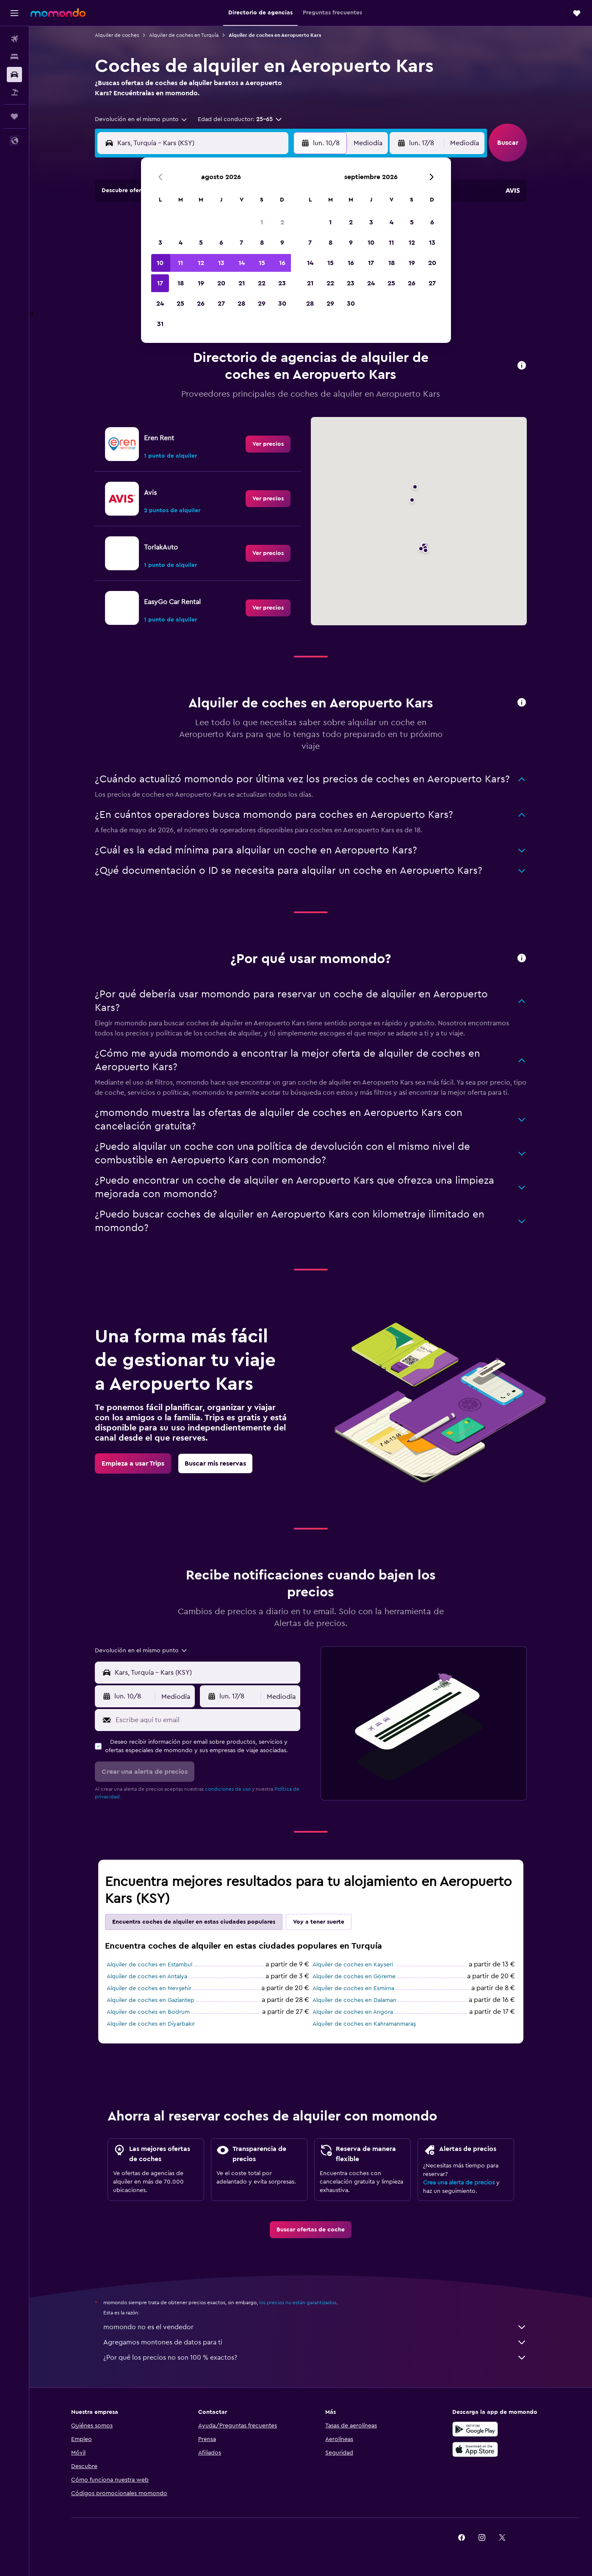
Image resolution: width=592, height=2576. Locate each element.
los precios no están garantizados (297, 2302)
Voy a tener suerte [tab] (318, 1922)
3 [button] (160, 242)
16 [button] (282, 263)
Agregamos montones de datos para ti (315, 2342)
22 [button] (262, 283)
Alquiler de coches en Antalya (147, 1977)
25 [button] (180, 303)
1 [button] (261, 222)
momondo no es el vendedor (315, 2327)
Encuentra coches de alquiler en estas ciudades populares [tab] (193, 1922)
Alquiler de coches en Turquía (184, 35)
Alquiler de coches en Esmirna (353, 1988)
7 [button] (241, 242)
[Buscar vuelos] (14, 38)
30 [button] (282, 303)
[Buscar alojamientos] (14, 56)
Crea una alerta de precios (459, 2183)
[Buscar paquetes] (14, 92)
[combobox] (141, 119)
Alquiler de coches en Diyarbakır (151, 2024)
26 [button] (201, 303)
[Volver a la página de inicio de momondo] (58, 12)
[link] (268, 444)
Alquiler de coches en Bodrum (148, 2012)
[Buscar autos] (14, 74)
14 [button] (241, 263)
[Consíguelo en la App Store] (475, 2449)
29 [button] (262, 303)
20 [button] (221, 283)
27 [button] (221, 303)
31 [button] (160, 323)
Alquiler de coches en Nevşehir (149, 1988)
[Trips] (14, 116)
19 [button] (201, 283)
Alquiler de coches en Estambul (149, 1965)
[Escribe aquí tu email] (206, 1720)
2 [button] (282, 222)
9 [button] (282, 242)
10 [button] (160, 263)
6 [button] (221, 242)
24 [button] (160, 303)
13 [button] (221, 263)
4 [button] (181, 242)
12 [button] (201, 263)
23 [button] (282, 283)
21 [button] (241, 283)
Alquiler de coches (117, 35)
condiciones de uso (228, 1789)
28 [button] (241, 303)
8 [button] (262, 242)
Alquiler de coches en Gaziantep (150, 2000)
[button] (14, 13)
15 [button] (262, 263)
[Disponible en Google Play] (475, 2429)
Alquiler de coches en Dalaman (354, 2000)
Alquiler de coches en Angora (353, 2012)
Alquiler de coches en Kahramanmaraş (364, 2024)
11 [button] (180, 263)
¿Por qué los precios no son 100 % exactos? (315, 2357)
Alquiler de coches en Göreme (354, 1977)
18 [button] (180, 283)
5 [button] (201, 242)
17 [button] (160, 283)
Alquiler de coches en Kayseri (353, 1965)
